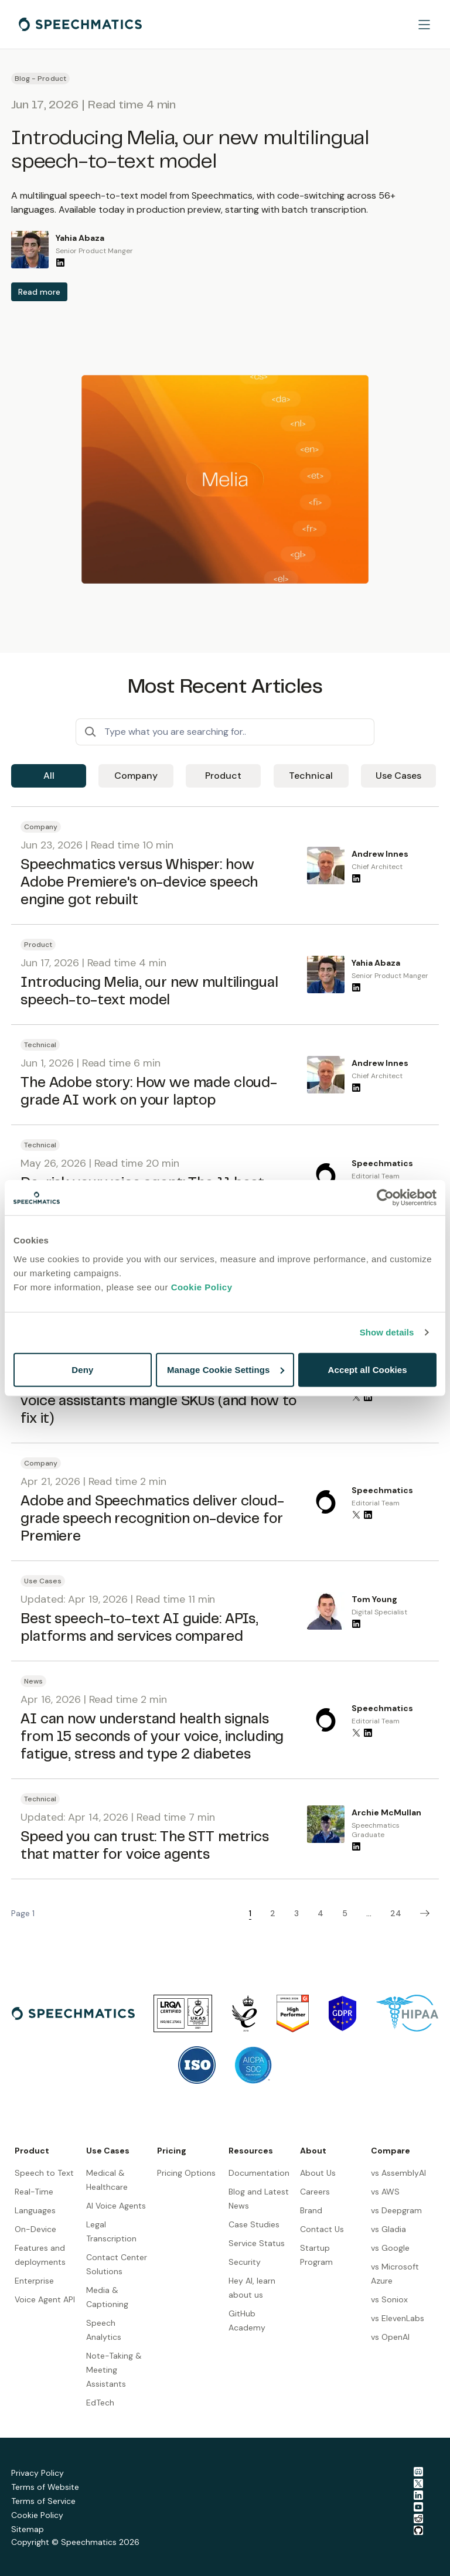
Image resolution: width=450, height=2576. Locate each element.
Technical (311, 775)
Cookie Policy (202, 1287)
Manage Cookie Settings (225, 1369)
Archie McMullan (386, 1812)
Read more (39, 292)
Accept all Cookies (367, 1369)
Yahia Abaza (80, 238)
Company (136, 775)
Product (223, 775)
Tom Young (374, 1599)
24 (395, 1913)
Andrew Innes (380, 854)
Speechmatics (382, 1163)
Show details (387, 1332)
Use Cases (398, 775)
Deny (82, 1369)
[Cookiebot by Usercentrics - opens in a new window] (385, 1198)
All (48, 775)
